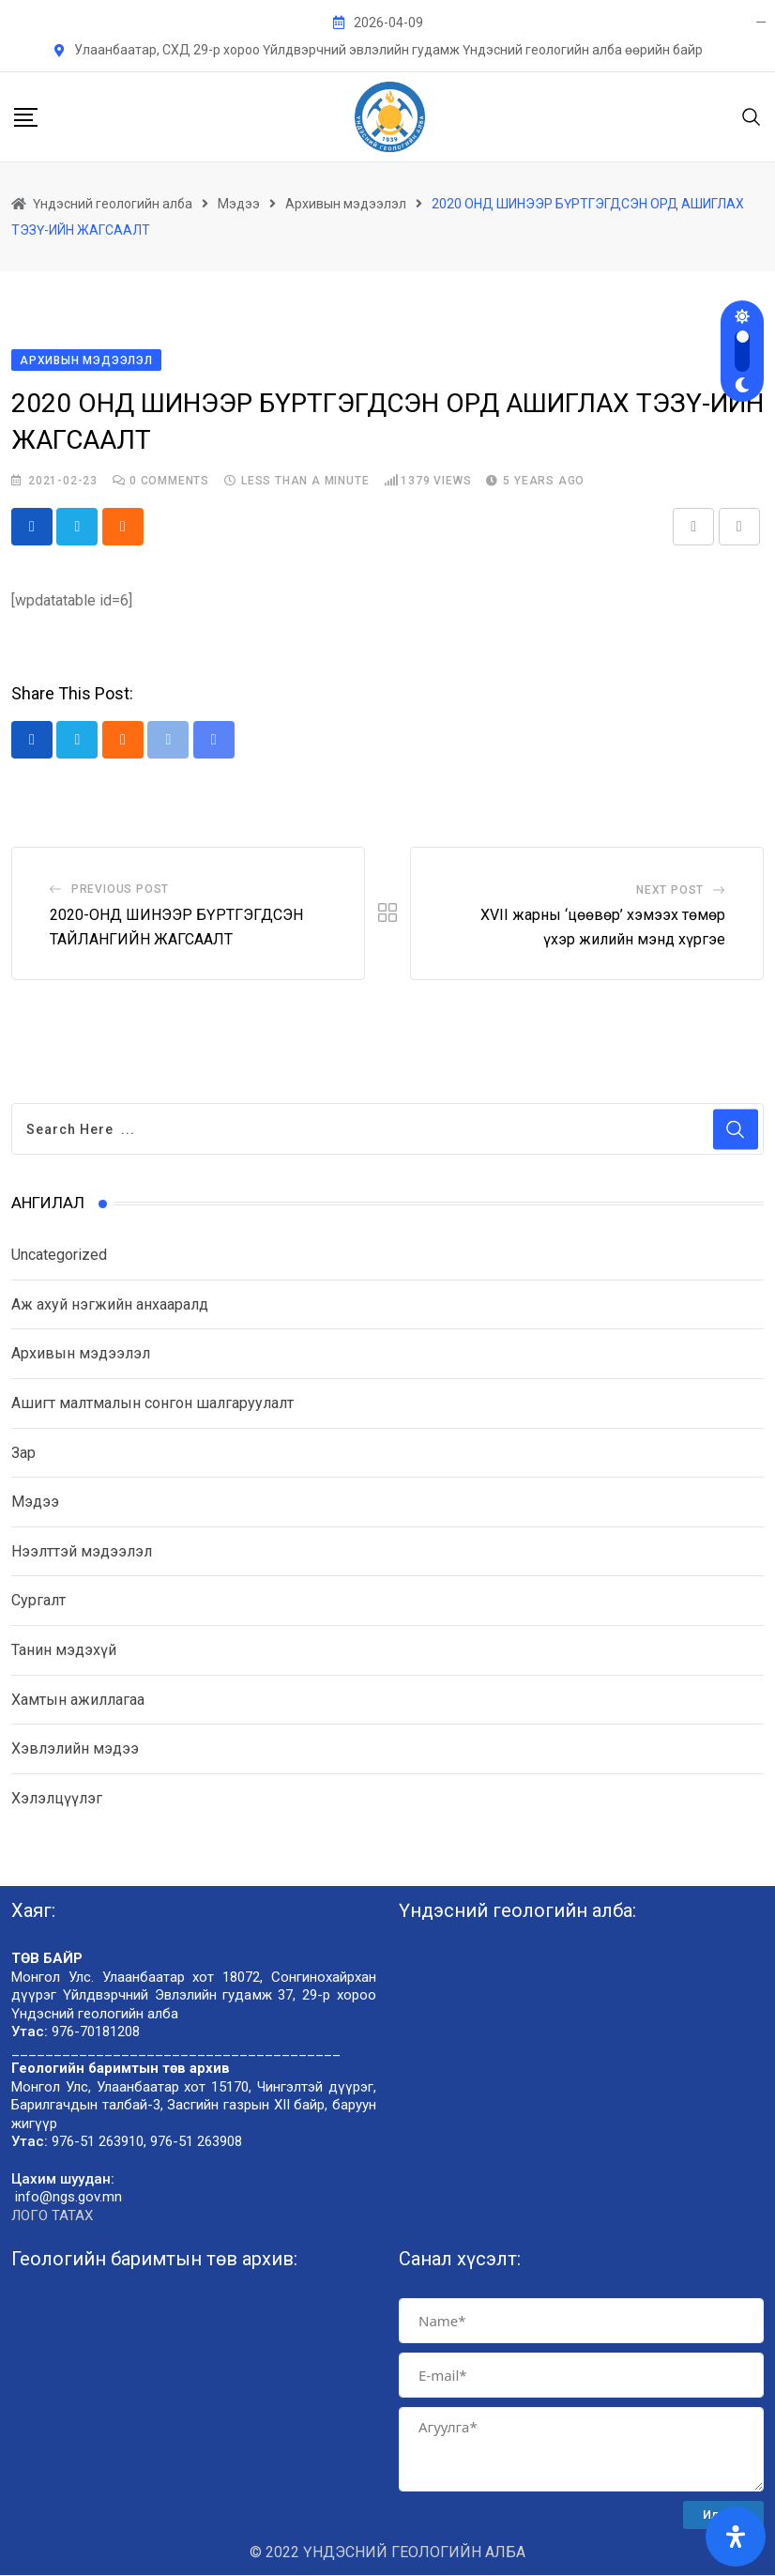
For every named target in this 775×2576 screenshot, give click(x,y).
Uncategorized (59, 1256)
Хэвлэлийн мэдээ (75, 1749)
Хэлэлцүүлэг (56, 1799)
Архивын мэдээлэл (80, 1355)
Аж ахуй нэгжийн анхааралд (109, 1305)
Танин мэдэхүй (63, 1651)
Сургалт (38, 1602)
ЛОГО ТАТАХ (52, 2216)
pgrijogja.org (761, 22)
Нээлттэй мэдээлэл (81, 1552)
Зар (23, 1454)
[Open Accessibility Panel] (736, 2537)
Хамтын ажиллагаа (77, 1701)
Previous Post (120, 890)
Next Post (670, 890)
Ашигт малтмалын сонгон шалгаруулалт (152, 1404)
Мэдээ (35, 1502)
